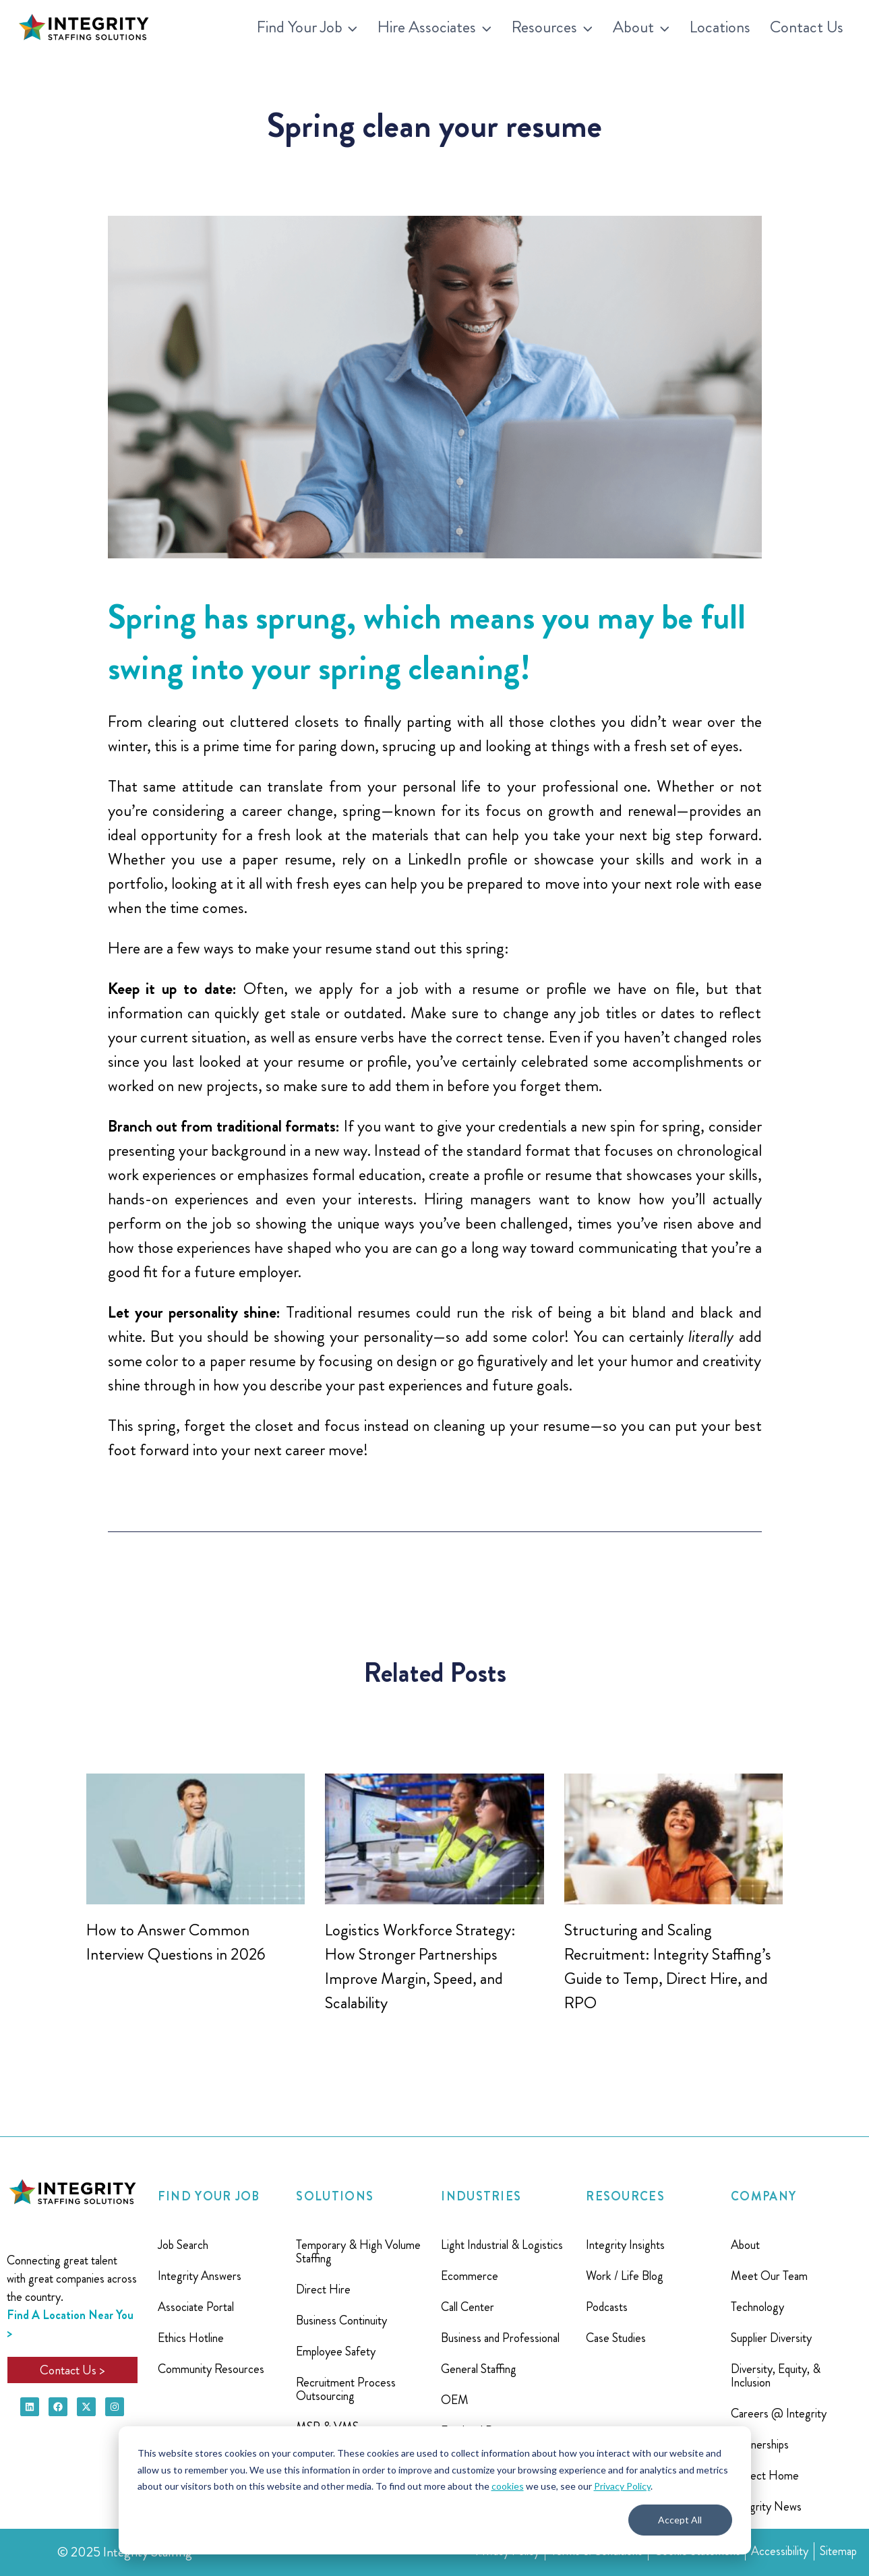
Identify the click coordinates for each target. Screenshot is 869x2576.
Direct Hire (323, 2289)
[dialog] (435, 2490)
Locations (720, 27)
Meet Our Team (769, 2276)
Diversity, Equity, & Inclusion (775, 2375)
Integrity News (766, 2506)
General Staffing (478, 2369)
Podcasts (607, 2307)
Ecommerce (469, 2276)
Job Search (183, 2245)
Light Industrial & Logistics (502, 2245)
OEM (455, 2400)
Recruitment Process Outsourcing (346, 2389)
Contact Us (806, 27)
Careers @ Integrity (779, 2413)
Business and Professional (500, 2338)
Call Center (467, 2307)
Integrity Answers (199, 2276)
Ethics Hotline (191, 2338)
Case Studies (616, 2338)
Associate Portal (196, 2307)
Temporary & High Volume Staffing (358, 2251)
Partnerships (760, 2444)
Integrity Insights (625, 2245)
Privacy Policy (622, 2486)
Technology (757, 2307)
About (745, 2245)
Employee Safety (336, 2351)
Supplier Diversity (771, 2338)
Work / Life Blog (624, 2276)
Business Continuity (341, 2320)
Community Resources (211, 2369)
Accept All (680, 2519)
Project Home (765, 2475)
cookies (507, 2486)
